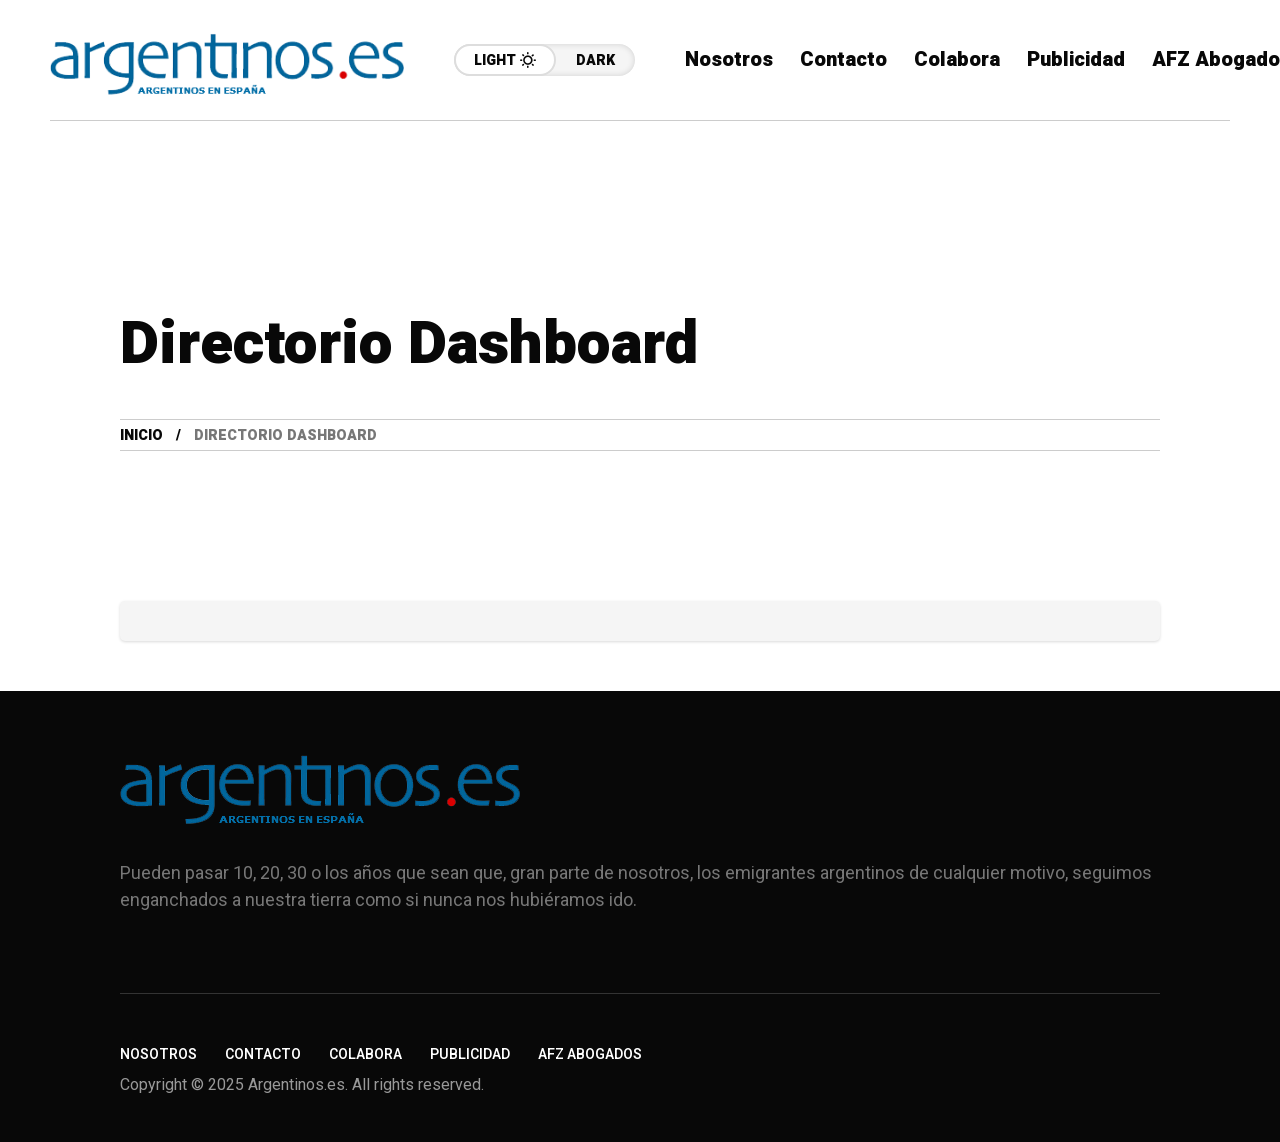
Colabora (365, 1054)
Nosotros (158, 1054)
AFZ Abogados (590, 1054)
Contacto (263, 1054)
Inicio (141, 435)
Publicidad (470, 1054)
